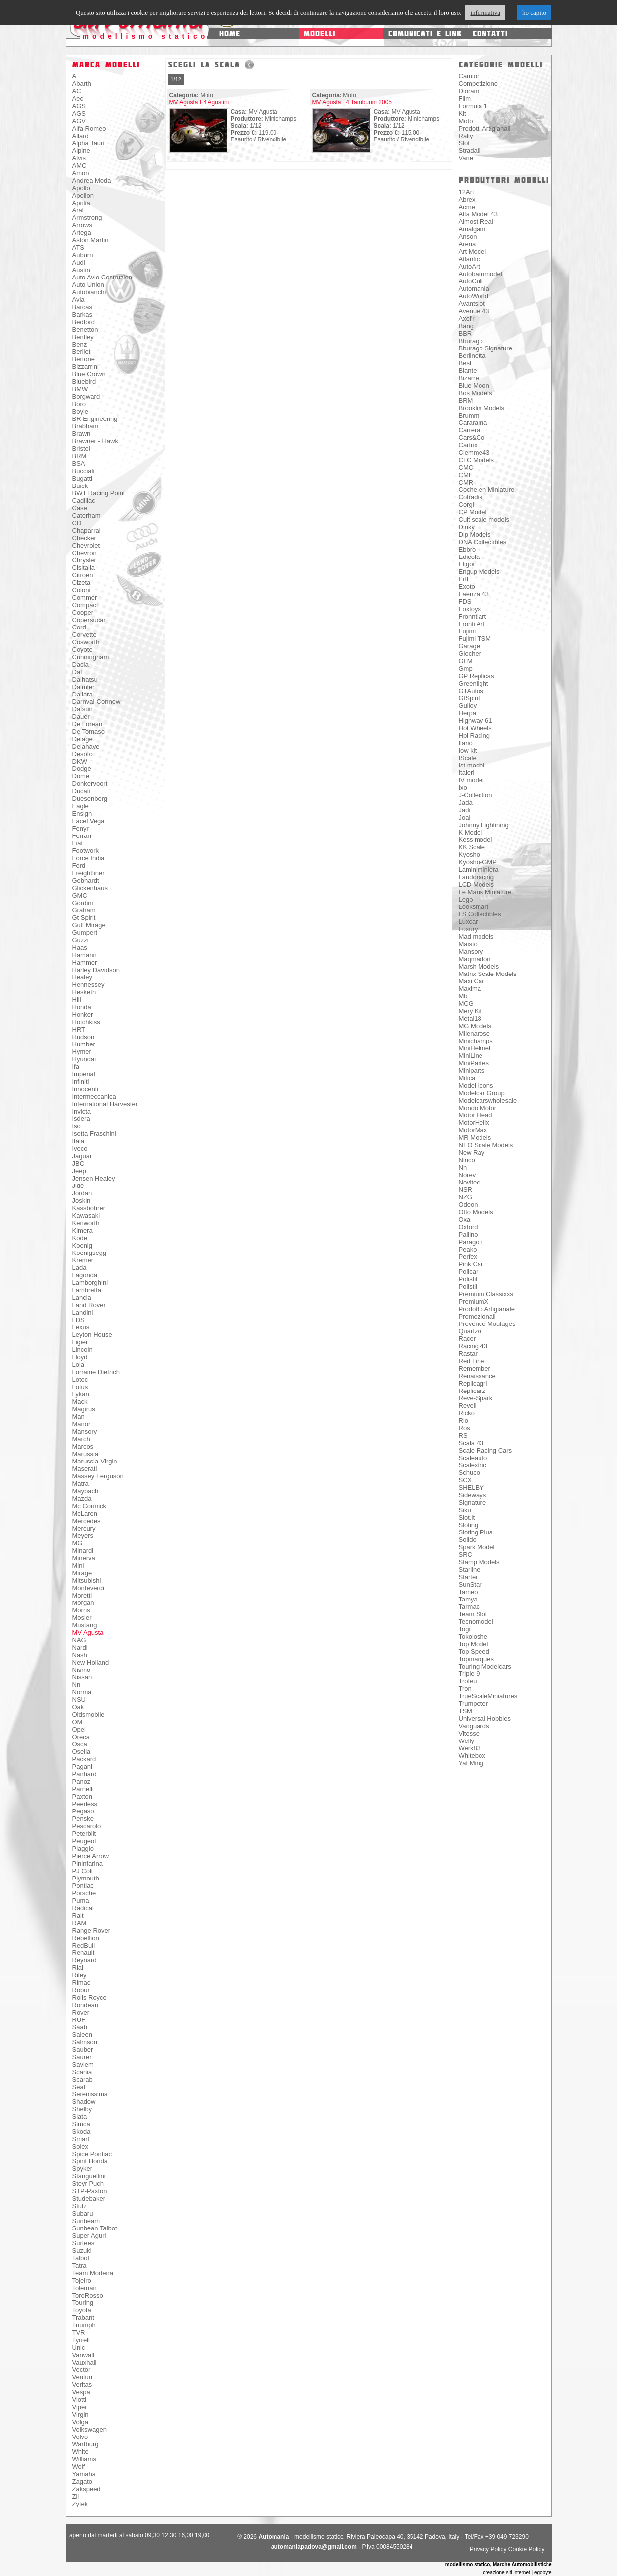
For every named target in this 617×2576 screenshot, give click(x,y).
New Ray (472, 1152)
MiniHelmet (475, 1048)
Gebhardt (85, 880)
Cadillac (83, 500)
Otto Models (476, 1212)
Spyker (82, 2168)
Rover (81, 2012)
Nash (79, 1655)
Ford (79, 865)
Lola (78, 1364)
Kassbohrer (88, 1208)
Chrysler (84, 560)
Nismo (81, 1669)
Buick (80, 485)
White (80, 2451)
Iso (76, 1126)
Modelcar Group (482, 1093)
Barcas (82, 307)
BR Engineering (95, 418)
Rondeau (85, 2005)
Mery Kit (470, 1011)
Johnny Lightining (484, 825)
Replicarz (472, 1390)
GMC (79, 895)
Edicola (469, 556)
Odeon (468, 1204)
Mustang (84, 1625)
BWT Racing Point (98, 493)
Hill (76, 999)
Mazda (82, 1498)
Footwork (85, 850)
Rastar (468, 1353)
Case (79, 508)
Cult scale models (484, 519)
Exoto (467, 586)
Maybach (85, 1491)
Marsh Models (479, 966)
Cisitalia (83, 567)
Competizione (478, 83)
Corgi (466, 504)
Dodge (81, 768)
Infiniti (80, 1081)
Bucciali (83, 471)
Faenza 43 (474, 594)
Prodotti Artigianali (485, 128)
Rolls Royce (89, 1997)
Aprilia (81, 203)
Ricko (467, 1413)
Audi (78, 262)
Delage (82, 739)
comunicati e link (425, 33)
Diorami (470, 91)
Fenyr (80, 828)
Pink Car (471, 1264)
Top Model (473, 1644)
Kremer (83, 1260)
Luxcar (468, 921)
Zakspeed (86, 2489)
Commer (84, 597)
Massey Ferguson (98, 1476)
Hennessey (88, 984)
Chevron (84, 553)
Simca (81, 2124)
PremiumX (474, 1301)
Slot (464, 143)
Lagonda (85, 1275)
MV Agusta (88, 1632)
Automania (474, 288)
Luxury (468, 929)
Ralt (78, 1915)
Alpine (81, 150)
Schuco (469, 1472)
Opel (79, 1729)
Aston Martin (90, 240)
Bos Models (475, 393)
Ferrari (81, 835)
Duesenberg (90, 798)
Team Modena (92, 2273)
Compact (85, 605)
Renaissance (477, 1376)
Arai (78, 210)
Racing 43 (473, 1346)
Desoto (82, 754)
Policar (469, 1271)
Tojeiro (81, 2280)
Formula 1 (473, 106)
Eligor (467, 564)
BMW (80, 389)
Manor (81, 1424)
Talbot (81, 2258)
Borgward (86, 396)
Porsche (84, 1893)
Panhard (84, 1774)
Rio (464, 1420)
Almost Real (476, 221)
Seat (79, 2086)
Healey (82, 977)
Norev (467, 1175)
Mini (78, 1565)
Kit (462, 113)
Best (465, 363)
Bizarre (469, 378)
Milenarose (474, 1033)
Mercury (84, 1528)
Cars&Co (472, 437)
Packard (84, 1759)
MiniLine (470, 1055)
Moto (466, 121)
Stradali (469, 150)
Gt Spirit (84, 917)
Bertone (83, 359)
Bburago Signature (485, 348)
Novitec (469, 1182)
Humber (83, 1044)
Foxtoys (470, 609)
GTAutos (471, 691)
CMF (466, 475)
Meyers (83, 1535)
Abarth (81, 83)
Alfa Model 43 (478, 214)
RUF (79, 2019)
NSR (465, 1189)
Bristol (81, 448)
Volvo (80, 2436)
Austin (81, 270)
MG (77, 1543)
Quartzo (470, 1331)
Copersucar (89, 620)
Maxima (470, 988)
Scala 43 (471, 1443)
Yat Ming (471, 1763)
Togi (465, 1629)
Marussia (85, 1454)
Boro (79, 404)
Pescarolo (86, 1826)
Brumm (469, 415)
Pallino (468, 1234)
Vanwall (83, 2355)
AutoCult (471, 281)
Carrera (469, 430)
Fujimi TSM (475, 638)
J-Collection (475, 795)
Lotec (80, 1379)
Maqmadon (475, 959)
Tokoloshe (473, 1636)
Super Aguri (89, 2235)
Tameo (468, 1592)
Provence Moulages (487, 1323)
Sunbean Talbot (94, 2228)
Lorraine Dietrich (96, 1372)
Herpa (467, 713)
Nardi (80, 1647)
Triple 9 (469, 1673)
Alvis (79, 158)
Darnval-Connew (96, 701)
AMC (79, 165)
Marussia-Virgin (94, 1461)
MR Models (475, 1137)
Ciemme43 (474, 452)
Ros (464, 1428)
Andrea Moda (91, 180)
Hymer (81, 1051)
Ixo (463, 787)
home (229, 33)
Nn (76, 1684)
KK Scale (472, 847)
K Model (470, 832)
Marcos (83, 1446)
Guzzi (80, 940)
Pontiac (83, 1885)
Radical (83, 1908)
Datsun (82, 709)
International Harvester (105, 1104)
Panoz (81, 1781)
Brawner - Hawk (95, 441)
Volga (80, 2422)
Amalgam (472, 229)
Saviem (83, 2064)
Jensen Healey (93, 1178)
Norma (82, 1692)
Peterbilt (84, 1833)
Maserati (84, 1468)
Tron (465, 1688)
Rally (466, 135)
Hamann (84, 955)
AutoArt (469, 266)
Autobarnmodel (480, 274)
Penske (83, 1818)
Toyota (81, 2310)
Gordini (82, 902)
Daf (77, 672)
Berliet (81, 351)
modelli (319, 33)
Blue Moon (474, 385)
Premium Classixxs (486, 1294)
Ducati (81, 791)
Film (465, 98)
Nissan (82, 1677)
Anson (468, 236)
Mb (463, 996)
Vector (81, 2369)
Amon (80, 173)
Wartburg (85, 2444)
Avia (78, 299)
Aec (77, 98)
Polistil (468, 1279)
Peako (468, 1249)
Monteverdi (88, 1588)
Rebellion (85, 1938)
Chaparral (86, 530)
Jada (466, 802)
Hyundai (84, 1059)
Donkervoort (90, 783)
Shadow (84, 2101)
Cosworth (86, 642)
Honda (81, 1007)
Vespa (81, 2392)
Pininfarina (87, 1863)
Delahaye (86, 746)
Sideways (472, 1495)
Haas (79, 947)
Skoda (81, 2131)
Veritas (82, 2384)
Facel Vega (88, 821)
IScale (468, 758)
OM (77, 1722)
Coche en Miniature (487, 489)
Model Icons (476, 1085)
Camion (470, 76)
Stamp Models (479, 1562)
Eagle (80, 806)
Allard (80, 135)
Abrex (467, 199)
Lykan (80, 1394)
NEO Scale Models (486, 1145)
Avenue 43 (474, 311)
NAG (79, 1640)
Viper (79, 2407)
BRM (79, 456)
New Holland (90, 1662)
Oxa (465, 1219)
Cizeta (81, 582)
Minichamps (476, 1040)
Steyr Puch (88, 2183)
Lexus (81, 1327)
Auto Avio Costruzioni (103, 277)
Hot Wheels (475, 728)
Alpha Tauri (88, 143)
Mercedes (86, 1521)
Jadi (465, 810)
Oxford (468, 1227)
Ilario (466, 743)
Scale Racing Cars (485, 1450)
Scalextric (472, 1465)
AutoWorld (473, 296)
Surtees (83, 2243)
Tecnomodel (476, 1621)
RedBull (83, 1945)
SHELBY (471, 1487)
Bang (466, 326)
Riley (79, 1975)
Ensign (82, 813)
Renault (83, 1952)
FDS (465, 601)
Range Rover (91, 1930)
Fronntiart (472, 616)
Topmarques (476, 1659)
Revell (468, 1405)
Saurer (82, 2057)
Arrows (82, 225)
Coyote (82, 649)
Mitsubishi (86, 1580)
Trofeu (468, 1681)
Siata (79, 2116)
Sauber (82, 2049)
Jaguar (82, 1156)
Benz (79, 344)
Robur (81, 1990)
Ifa (75, 1066)
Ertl (464, 579)
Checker (84, 538)
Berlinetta (472, 355)
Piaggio (83, 1848)
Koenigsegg (89, 1252)
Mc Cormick (89, 1506)
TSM (465, 1711)
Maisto (468, 944)
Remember (474, 1368)
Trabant (83, 2317)
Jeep (79, 1171)
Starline (469, 1569)
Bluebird (84, 381)
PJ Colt (82, 1871)
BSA (78, 463)
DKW (79, 761)
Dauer (81, 716)
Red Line (471, 1361)
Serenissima (90, 2094)
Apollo (81, 188)
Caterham (86, 515)
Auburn (82, 255)
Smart (81, 2139)
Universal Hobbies (485, 1718)
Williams (84, 2459)
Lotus (80, 1387)
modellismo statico (145, 36)
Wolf (78, 2466)
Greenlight (473, 683)
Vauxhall (84, 2362)
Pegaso (83, 1811)
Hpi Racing (474, 735)
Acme (467, 206)
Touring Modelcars (485, 1666)
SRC (465, 1554)
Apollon (83, 195)
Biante (468, 370)
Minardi (83, 1550)
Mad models (476, 936)
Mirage (82, 1573)
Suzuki (82, 2250)
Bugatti (82, 478)
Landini (82, 1312)
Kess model (475, 839)
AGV (79, 121)
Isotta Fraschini (94, 1133)
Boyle (80, 411)
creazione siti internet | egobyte (517, 2572)
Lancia (81, 1297)
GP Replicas (476, 676)
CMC (466, 467)
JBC (78, 1163)
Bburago (471, 341)
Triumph (84, 2325)
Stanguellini (89, 2176)
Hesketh (84, 992)
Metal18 (470, 1018)
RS (463, 1435)
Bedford (83, 322)
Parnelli (83, 1789)
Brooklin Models (482, 408)
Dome (81, 776)
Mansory (84, 1431)
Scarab (82, 2079)
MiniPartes (474, 1063)
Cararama (473, 422)
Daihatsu (85, 679)
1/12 (176, 79)
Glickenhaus (90, 888)
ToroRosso (87, 2295)
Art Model (472, 251)
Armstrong (87, 217)
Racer (467, 1338)
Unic (78, 2347)
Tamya (468, 1599)
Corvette (84, 634)
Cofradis (470, 497)
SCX (465, 1480)
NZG (465, 1197)
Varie (466, 158)
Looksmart (474, 906)
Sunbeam (86, 2221)
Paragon (471, 1242)
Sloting (469, 1525)
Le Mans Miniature (485, 892)
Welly (467, 1740)
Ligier (80, 1342)
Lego (466, 899)
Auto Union (88, 284)
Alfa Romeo (89, 128)
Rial (77, 1967)
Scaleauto (473, 1458)
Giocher (470, 653)
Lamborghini (90, 1282)
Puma (80, 1900)
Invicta (81, 1111)
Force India (88, 858)
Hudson (83, 1037)
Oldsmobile (88, 1714)
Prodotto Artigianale (487, 1309)
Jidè (78, 1185)
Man (78, 1416)
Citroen (82, 575)
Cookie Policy (526, 2549)
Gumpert (85, 932)
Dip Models (475, 534)
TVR (78, 2332)
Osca (79, 1744)
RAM (79, 1923)
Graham (84, 910)
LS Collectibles (480, 914)
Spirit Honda (90, 2161)
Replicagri (473, 1383)
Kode (79, 1238)
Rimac (81, 1982)
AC (76, 91)
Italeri (467, 772)
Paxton (82, 1796)
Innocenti (85, 1089)
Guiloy (468, 705)
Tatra (79, 2265)
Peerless (85, 1804)
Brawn (81, 433)
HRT (78, 1029)
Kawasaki (86, 1215)
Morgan (83, 1602)
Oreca (81, 1737)
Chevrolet (86, 545)
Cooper (83, 612)
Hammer (84, 962)
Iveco (80, 1148)
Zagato (82, 2481)
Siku (465, 1510)
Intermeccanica (94, 1096)
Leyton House (92, 1334)
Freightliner (88, 873)
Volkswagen (89, 2429)
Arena (467, 244)
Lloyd (80, 1357)
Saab (79, 2027)
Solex (80, 2146)
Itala (78, 1141)
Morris (81, 1610)
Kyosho (469, 854)
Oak (78, 1707)
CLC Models (476, 460)
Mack (80, 1401)
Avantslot (472, 303)
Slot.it (467, 1517)
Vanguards (474, 1726)
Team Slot (473, 1614)
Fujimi (467, 631)
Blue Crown (89, 374)
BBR (465, 333)
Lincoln (82, 1349)
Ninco (467, 1160)
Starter (468, 1577)
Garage (469, 646)
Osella (81, 1751)
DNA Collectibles (483, 542)
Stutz (79, 2206)
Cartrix (468, 445)
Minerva (83, 1558)
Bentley (83, 337)
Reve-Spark (476, 1398)
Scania (82, 2072)
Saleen (82, 2034)
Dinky (467, 527)
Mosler (82, 1617)
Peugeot (84, 1841)
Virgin (80, 2414)
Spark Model (477, 1547)
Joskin (81, 1200)
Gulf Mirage (89, 925)
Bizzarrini (85, 366)
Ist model (472, 765)
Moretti (82, 1595)
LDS (78, 1319)
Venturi (82, 2377)
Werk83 (470, 1748)
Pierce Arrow (90, 1856)
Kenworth (86, 1223)
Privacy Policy (488, 2549)
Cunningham (90, 657)
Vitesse (469, 1733)
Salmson (85, 2042)
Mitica (467, 1078)
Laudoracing (476, 877)
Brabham (85, 426)
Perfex (468, 1256)
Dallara (82, 694)
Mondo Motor (478, 1108)
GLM (466, 661)
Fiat (77, 843)
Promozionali (477, 1316)
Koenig (82, 1245)
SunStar (470, 1584)
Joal (465, 817)
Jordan (82, 1193)
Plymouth (85, 1878)
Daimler (83, 687)
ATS (78, 247)
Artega (81, 232)
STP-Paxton (89, 2191)
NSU (79, 1699)
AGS (79, 106)
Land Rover (89, 1305)
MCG (466, 1003)
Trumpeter (473, 1703)
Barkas (82, 314)
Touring (83, 2302)
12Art (466, 192)
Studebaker (89, 2198)
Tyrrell (81, 2340)
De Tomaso (88, 731)
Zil (75, 2496)
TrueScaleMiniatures (488, 1696)
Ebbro (467, 549)
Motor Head (475, 1115)
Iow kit (468, 750)
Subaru (82, 2213)
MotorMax (473, 1130)
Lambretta (87, 1290)
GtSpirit (469, 698)
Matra (80, 1483)
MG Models (475, 1026)
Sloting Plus (476, 1532)
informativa (485, 12)
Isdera (81, 1118)
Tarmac (469, 1606)
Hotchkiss (86, 1022)
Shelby (82, 2109)
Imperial (83, 1074)
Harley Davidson (96, 970)
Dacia (80, 664)
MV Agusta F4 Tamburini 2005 (352, 102)
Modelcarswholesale (488, 1100)
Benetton (85, 329)
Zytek (80, 2503)
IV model (471, 780)
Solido (468, 1539)
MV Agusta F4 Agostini (199, 102)
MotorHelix (474, 1122)
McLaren (85, 1513)
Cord (79, 627)
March (81, 1439)
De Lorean (87, 724)
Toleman (84, 2288)
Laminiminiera (479, 869)
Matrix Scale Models (488, 973)
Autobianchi (89, 292)
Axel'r (467, 318)
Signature (472, 1502)
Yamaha (84, 2474)
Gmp (466, 668)
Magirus (83, 1409)
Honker (82, 1014)
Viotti (79, 2399)
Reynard (84, 1960)
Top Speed (474, 1651)
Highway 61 (475, 720)
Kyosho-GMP (478, 862)
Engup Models (479, 571)
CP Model (473, 512)
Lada (79, 1267)
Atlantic (469, 259)
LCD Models (476, 884)
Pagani (82, 1766)
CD (77, 523)
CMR (466, 482)
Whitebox (472, 1755)
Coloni (81, 590)
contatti (490, 33)
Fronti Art (472, 623)
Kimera (82, 1230)
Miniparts (472, 1070)
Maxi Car (471, 981)
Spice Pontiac (92, 2154)
